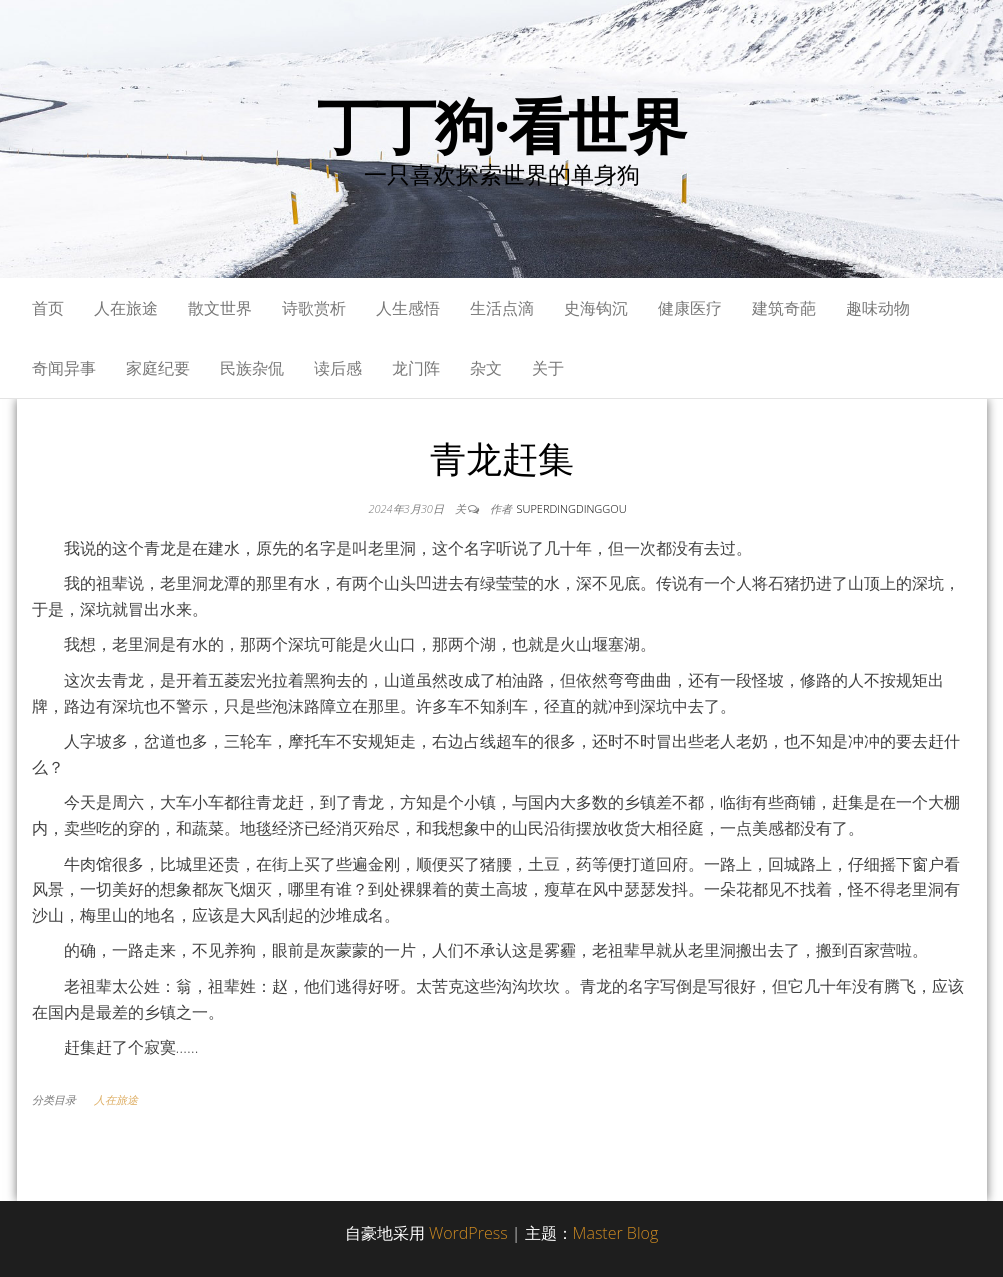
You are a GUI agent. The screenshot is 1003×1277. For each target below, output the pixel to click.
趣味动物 (878, 308)
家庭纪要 (158, 368)
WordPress (468, 1233)
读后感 (338, 368)
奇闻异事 (64, 368)
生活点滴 (502, 308)
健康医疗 (690, 308)
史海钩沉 (596, 308)
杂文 (486, 368)
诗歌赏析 (314, 308)
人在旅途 (126, 308)
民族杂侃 (252, 368)
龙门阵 (416, 368)
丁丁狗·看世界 (501, 125)
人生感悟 (408, 308)
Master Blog (616, 1233)
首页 (48, 308)
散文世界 (220, 308)
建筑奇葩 (784, 308)
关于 (548, 368)
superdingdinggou (572, 508)
